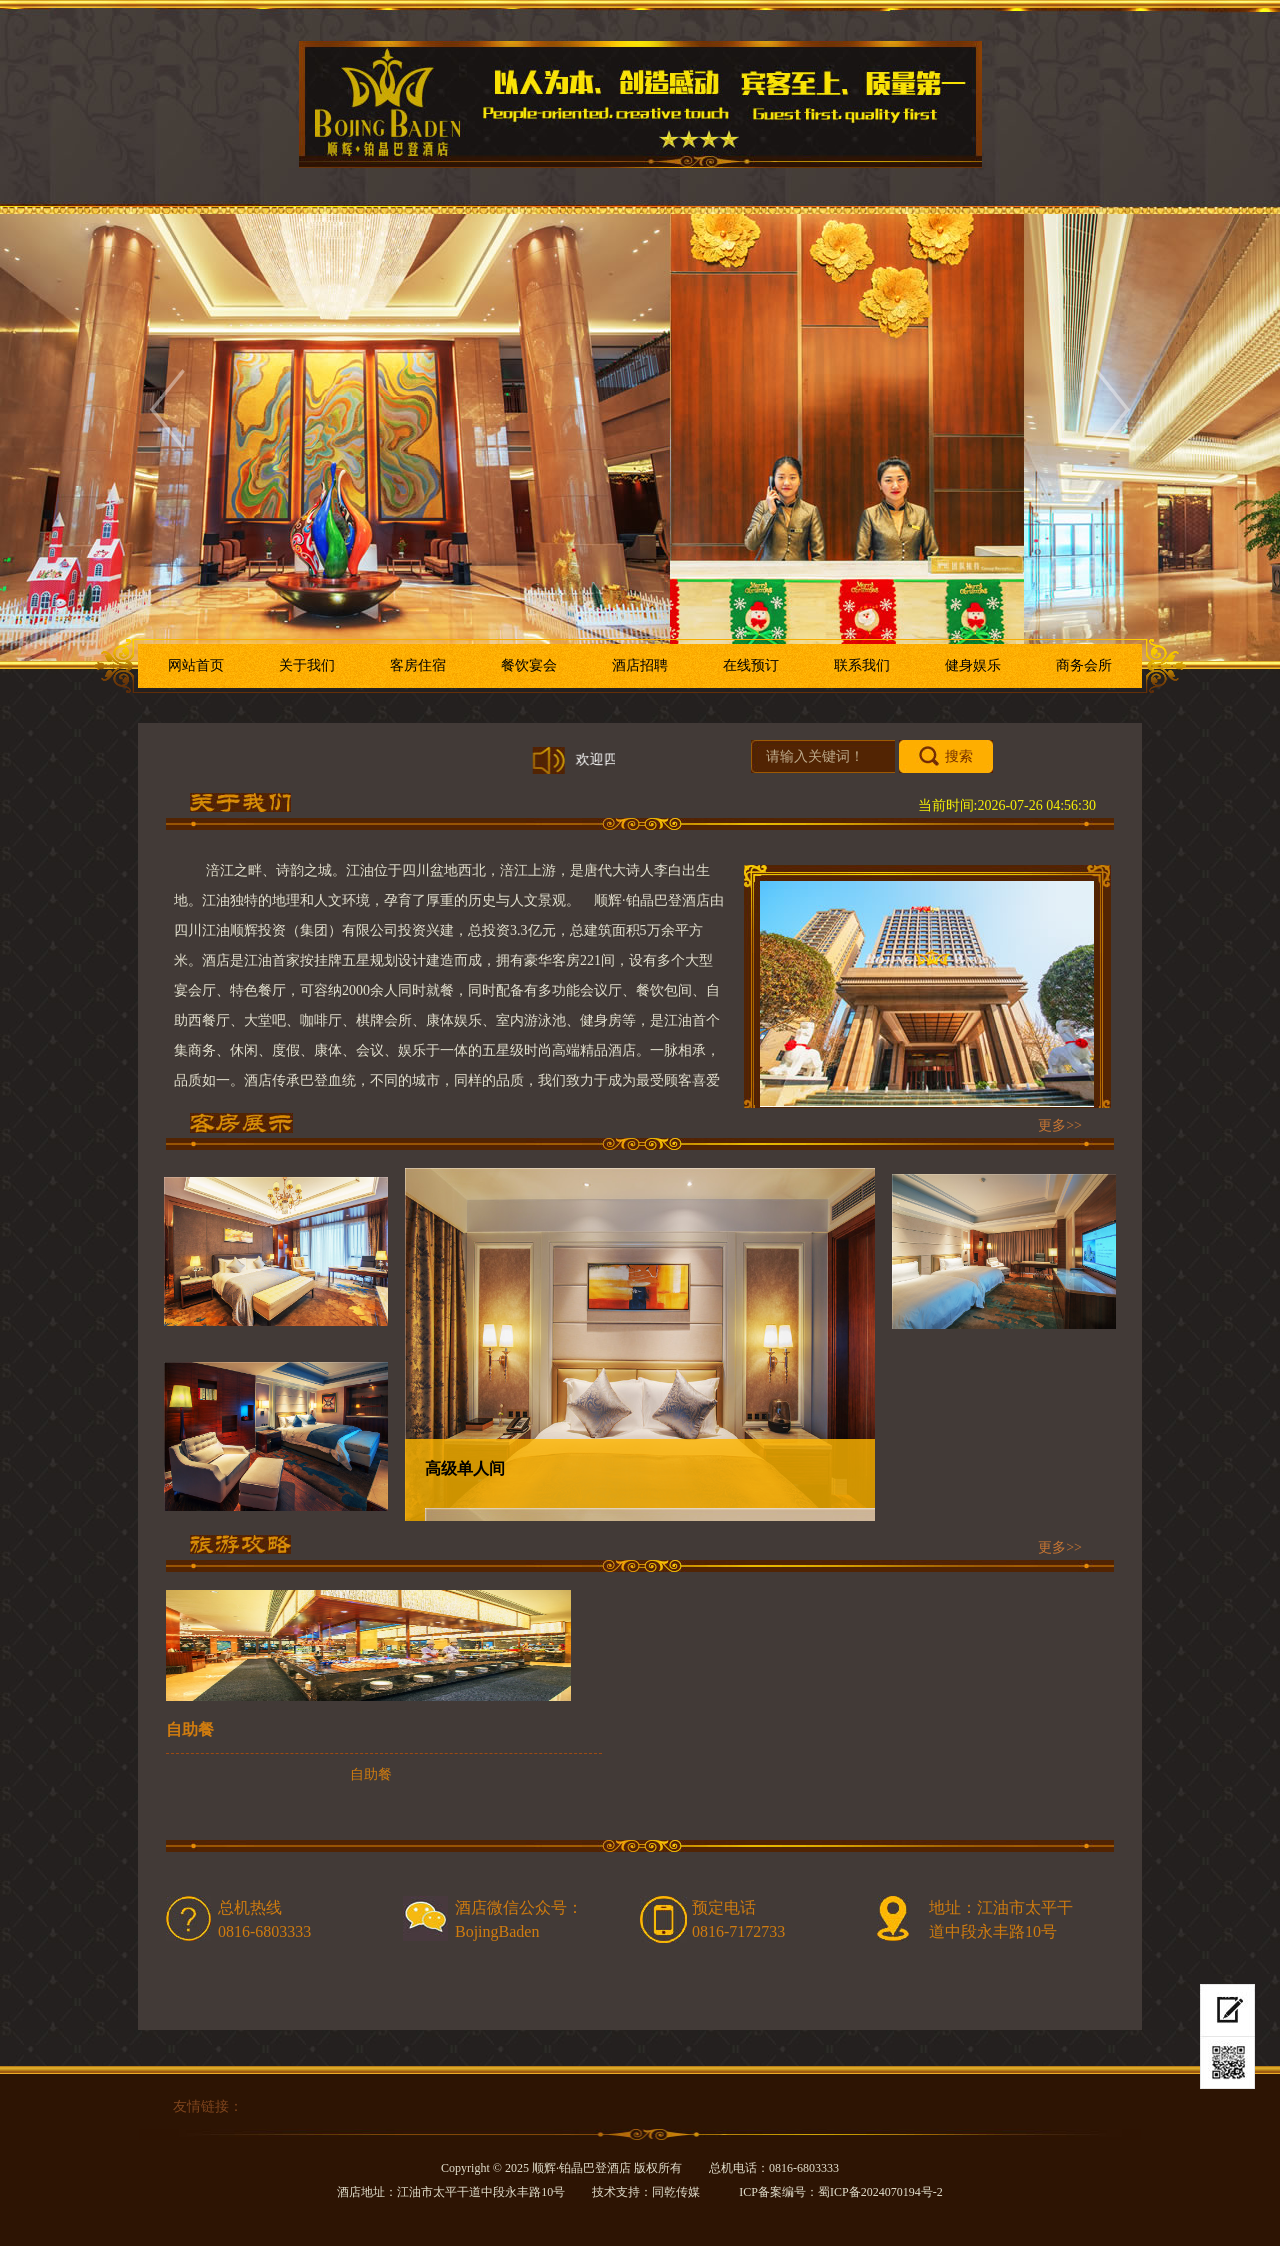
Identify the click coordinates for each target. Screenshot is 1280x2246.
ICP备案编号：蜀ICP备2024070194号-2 (840, 2192)
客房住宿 (418, 665)
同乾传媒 (676, 2192)
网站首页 (196, 665)
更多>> (1060, 1125)
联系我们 (862, 665)
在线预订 (1224, 1992)
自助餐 (190, 1729)
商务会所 (1084, 665)
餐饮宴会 (529, 665)
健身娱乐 (973, 665)
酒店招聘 (640, 665)
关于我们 (307, 665)
